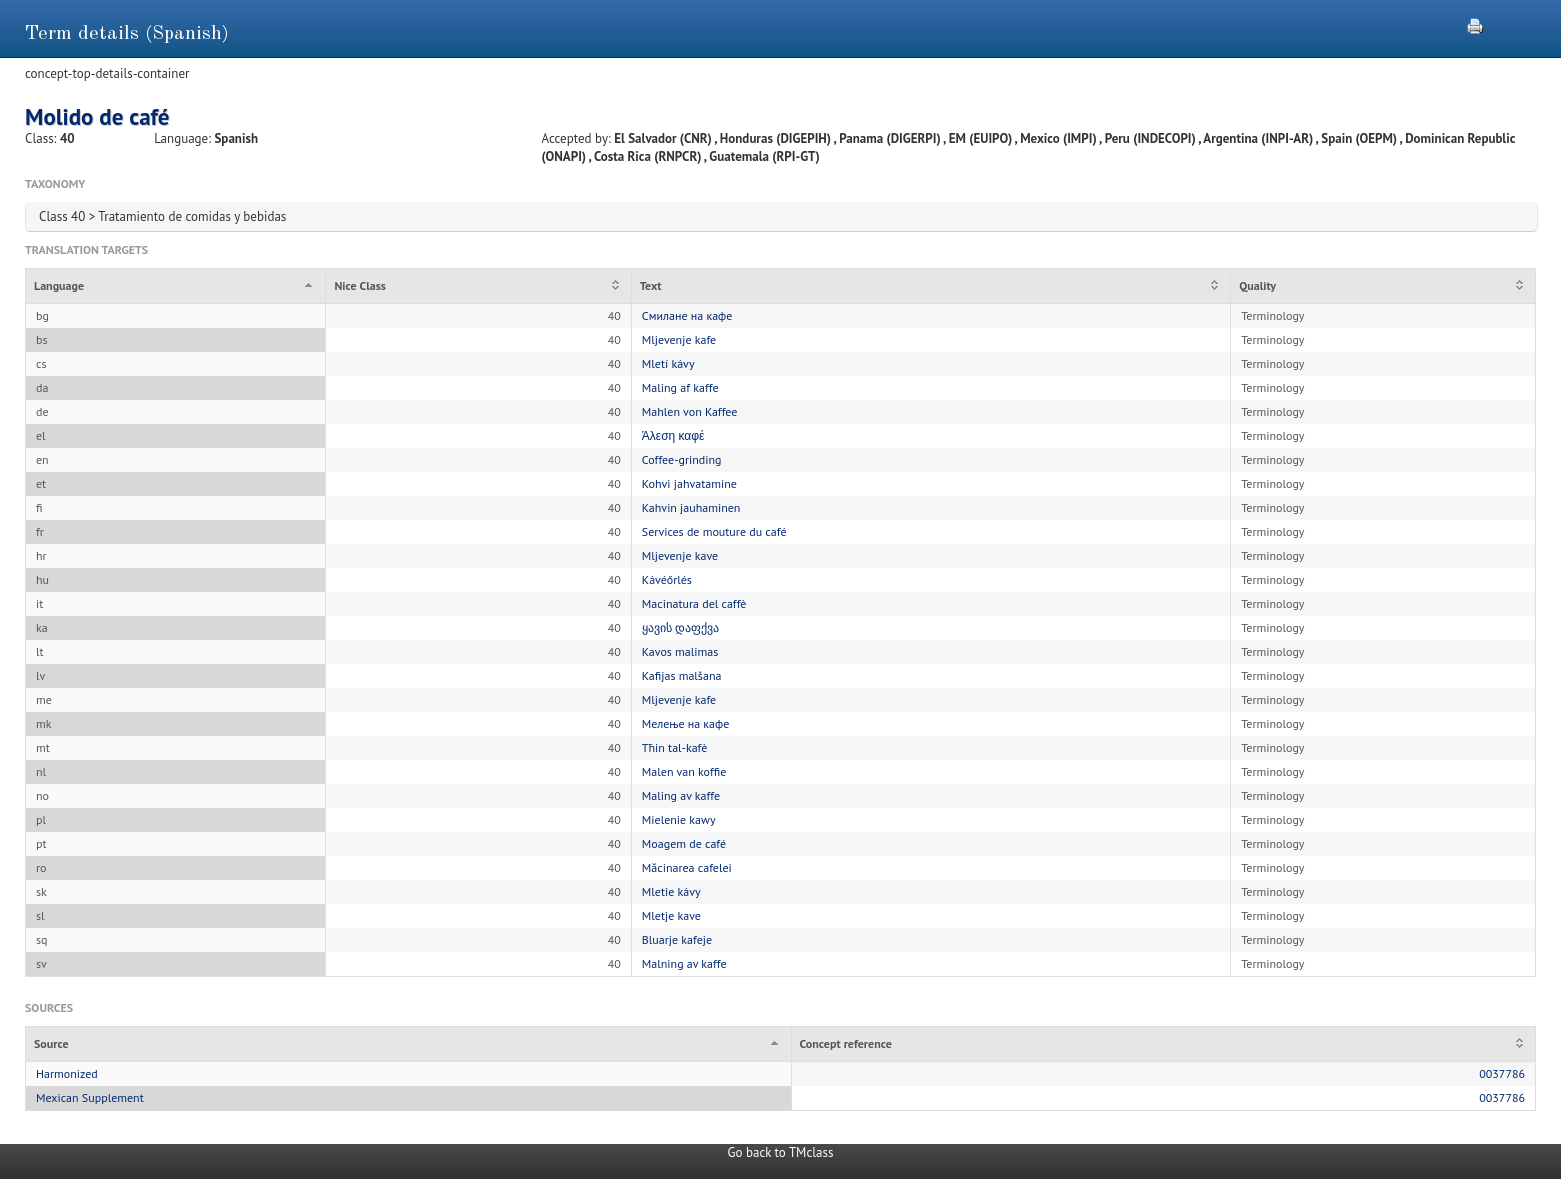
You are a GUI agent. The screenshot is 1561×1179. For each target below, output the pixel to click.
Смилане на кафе (687, 315)
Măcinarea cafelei (687, 867)
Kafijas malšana (682, 675)
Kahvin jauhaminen (691, 507)
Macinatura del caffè (694, 603)
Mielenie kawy (679, 819)
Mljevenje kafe (679, 339)
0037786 (1502, 1073)
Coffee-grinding (682, 459)
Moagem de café (684, 843)
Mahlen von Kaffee (690, 411)
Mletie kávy (671, 891)
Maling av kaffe (681, 795)
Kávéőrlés (667, 579)
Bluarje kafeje (677, 939)
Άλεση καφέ (673, 435)
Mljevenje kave (680, 555)
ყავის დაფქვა (680, 627)
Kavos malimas (680, 651)
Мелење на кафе (685, 723)
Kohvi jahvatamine (689, 483)
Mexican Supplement (90, 1097)
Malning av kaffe (684, 963)
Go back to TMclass (781, 1152)
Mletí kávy (668, 363)
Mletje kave (671, 915)
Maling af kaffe (680, 387)
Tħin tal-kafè (675, 747)
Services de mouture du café (714, 531)
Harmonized (67, 1073)
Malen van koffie (684, 771)
